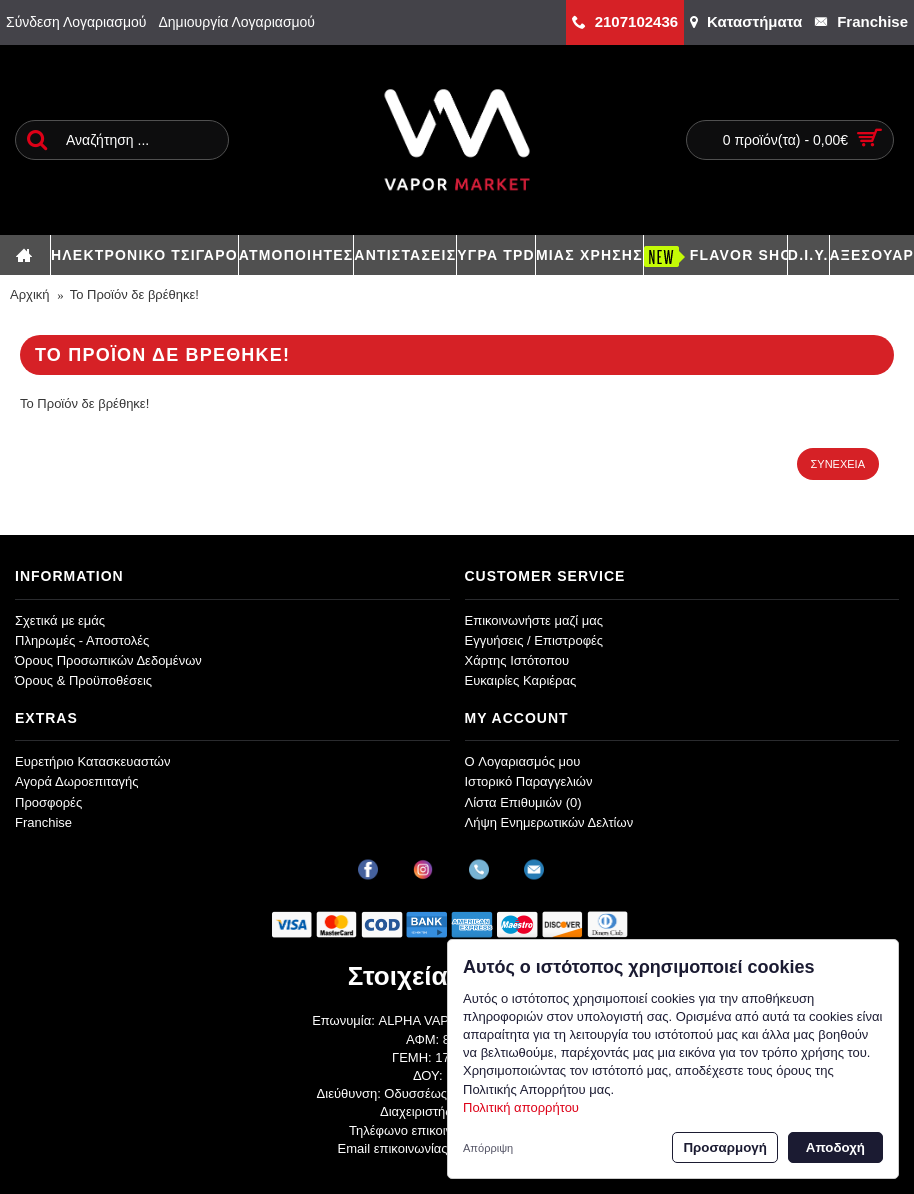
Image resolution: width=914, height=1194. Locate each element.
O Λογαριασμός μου (523, 761)
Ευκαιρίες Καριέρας (521, 680)
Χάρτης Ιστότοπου (517, 660)
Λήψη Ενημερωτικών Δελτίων (549, 822)
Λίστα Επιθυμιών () (523, 802)
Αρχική (30, 294)
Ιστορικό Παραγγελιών (529, 781)
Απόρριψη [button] (488, 1148)
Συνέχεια (838, 464)
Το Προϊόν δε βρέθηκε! (134, 294)
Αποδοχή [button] (835, 1147)
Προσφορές (48, 802)
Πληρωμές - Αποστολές (82, 640)
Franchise (43, 822)
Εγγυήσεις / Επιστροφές (534, 640)
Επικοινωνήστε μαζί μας (534, 620)
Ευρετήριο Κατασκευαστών (93, 761)
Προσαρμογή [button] (724, 1147)
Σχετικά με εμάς (60, 620)
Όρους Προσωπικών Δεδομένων (108, 660)
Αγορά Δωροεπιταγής (77, 781)
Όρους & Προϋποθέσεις (83, 680)
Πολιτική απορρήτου (521, 1107)
